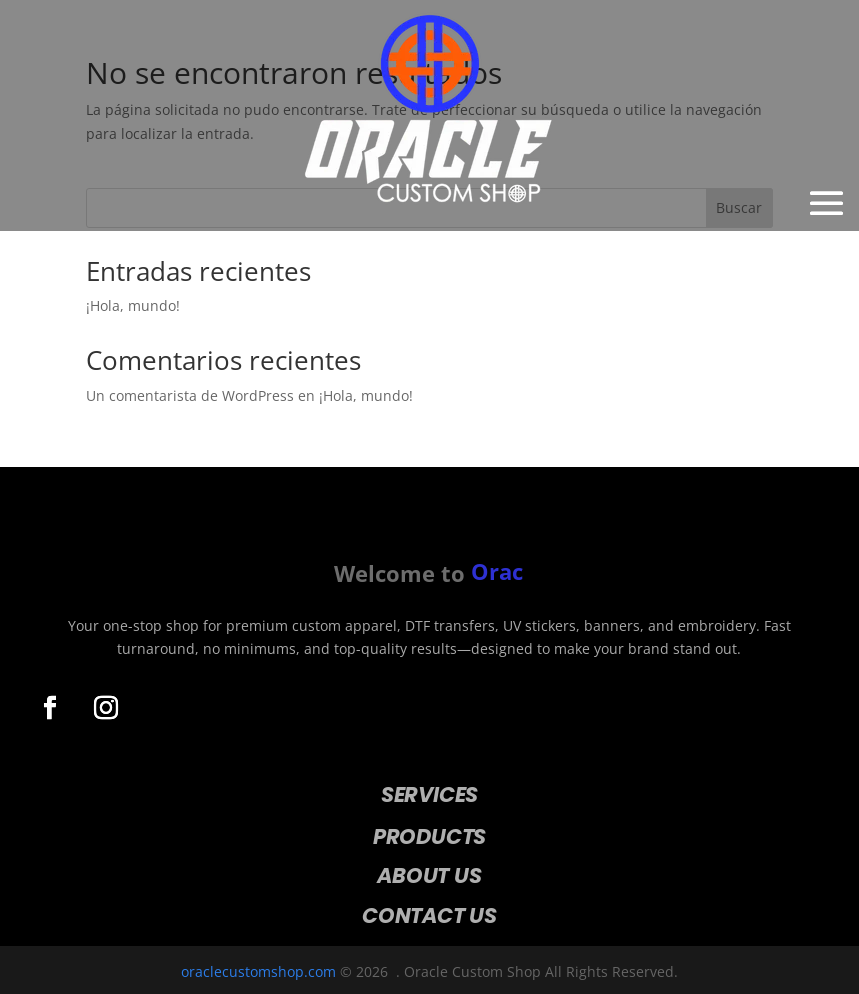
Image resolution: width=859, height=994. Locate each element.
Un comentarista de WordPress (190, 395)
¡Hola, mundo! (133, 305)
